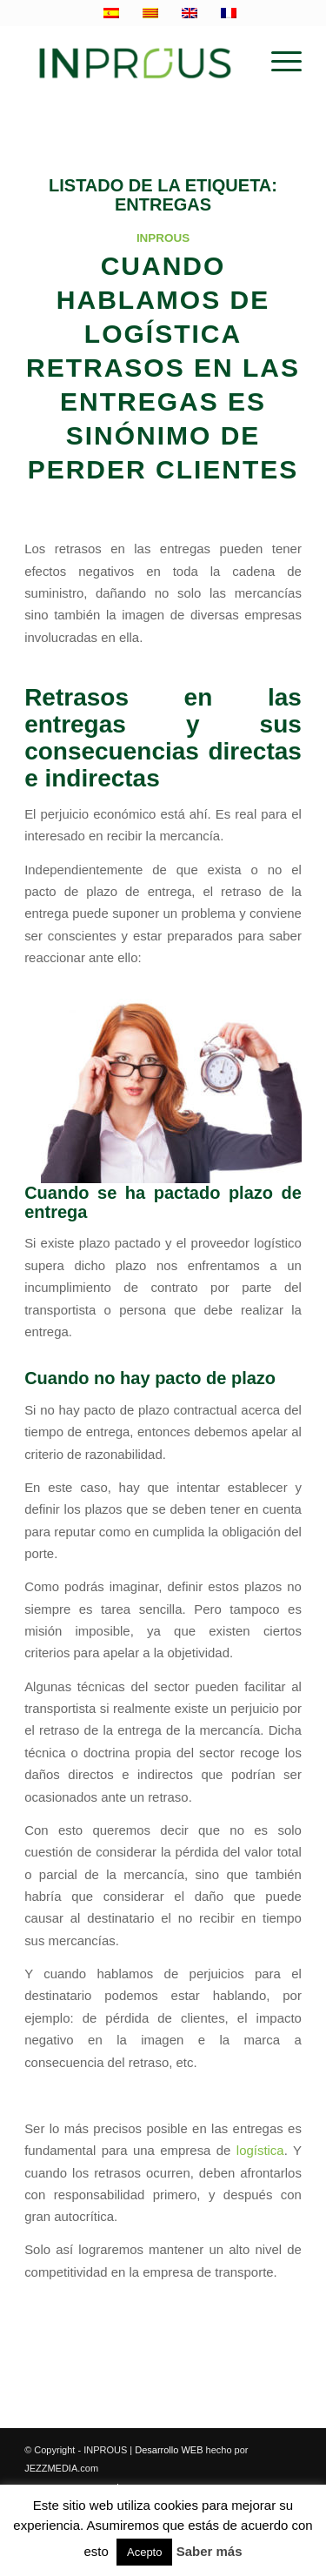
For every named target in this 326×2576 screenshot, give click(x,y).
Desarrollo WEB (169, 2450)
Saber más (209, 2551)
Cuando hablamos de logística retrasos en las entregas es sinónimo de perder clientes (163, 367)
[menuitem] (278, 62)
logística (260, 2150)
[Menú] (278, 62)
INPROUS (163, 237)
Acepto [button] (144, 2552)
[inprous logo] (135, 62)
